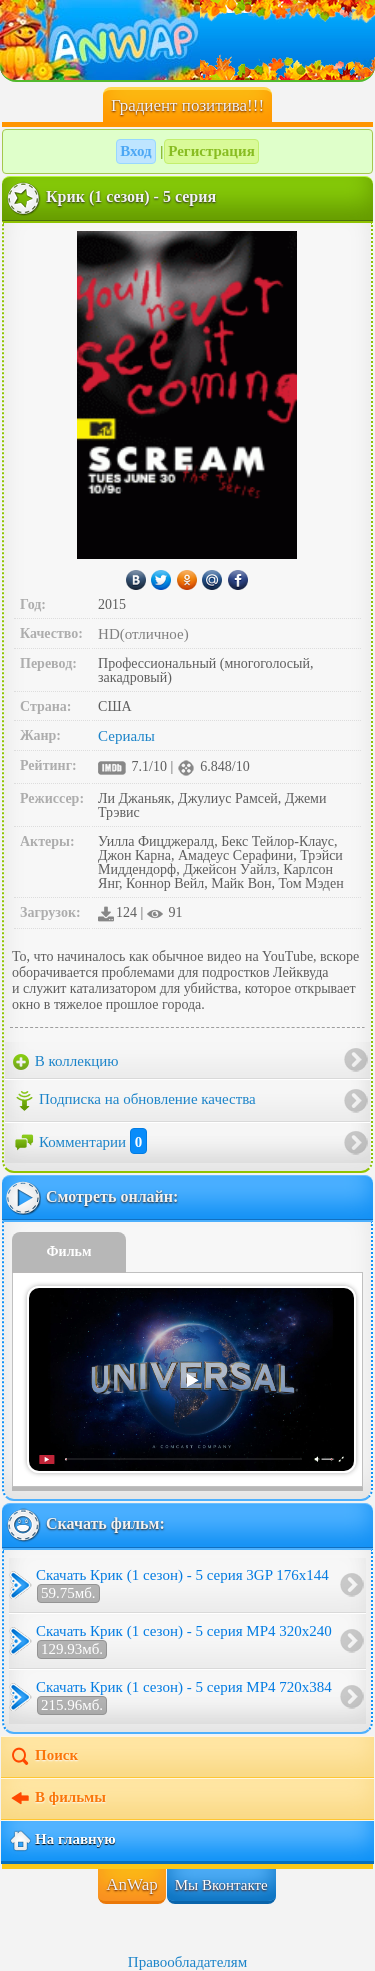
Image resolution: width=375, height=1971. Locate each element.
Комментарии (80, 1142)
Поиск (43, 1757)
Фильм (69, 1251)
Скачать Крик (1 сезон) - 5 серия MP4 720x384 (184, 1697)
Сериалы (126, 736)
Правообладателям (187, 1962)
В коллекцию (66, 1062)
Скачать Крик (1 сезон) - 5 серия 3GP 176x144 (182, 1585)
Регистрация (211, 151)
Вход (135, 151)
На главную (62, 1841)
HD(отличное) (143, 634)
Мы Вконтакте (221, 1885)
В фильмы (57, 1799)
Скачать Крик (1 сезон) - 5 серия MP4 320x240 (184, 1641)
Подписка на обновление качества (134, 1101)
